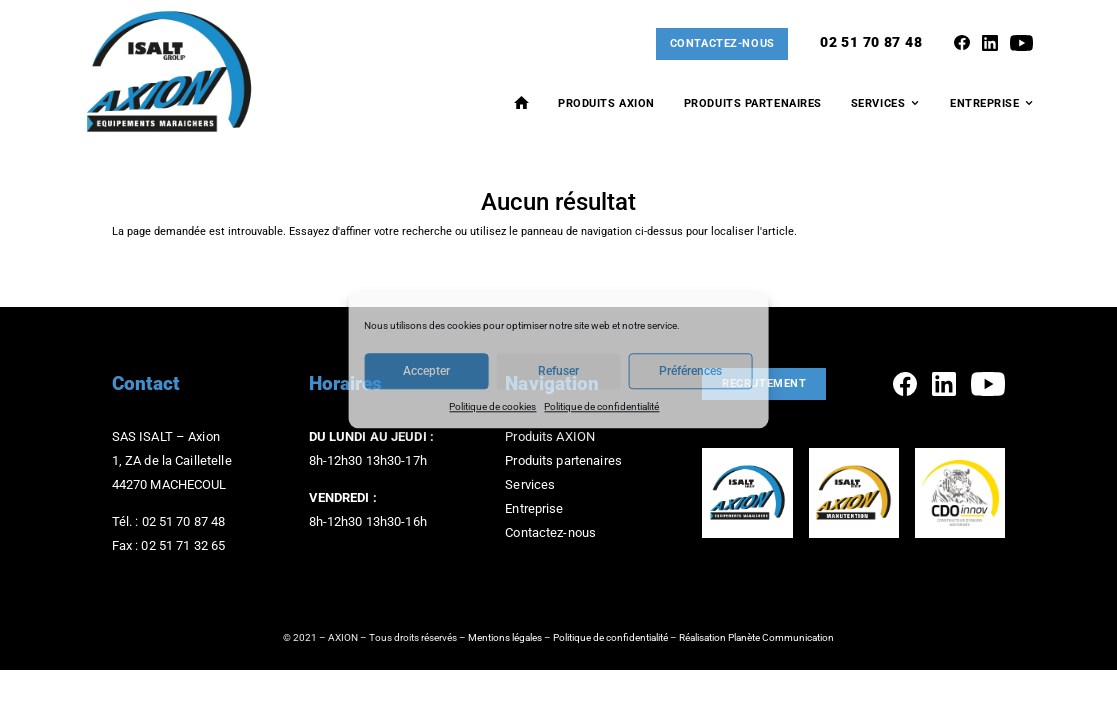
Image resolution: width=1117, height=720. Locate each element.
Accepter (426, 372)
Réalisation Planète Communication (756, 637)
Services (878, 104)
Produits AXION (606, 104)
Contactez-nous (722, 43)
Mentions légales (505, 637)
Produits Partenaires (753, 104)
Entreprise (985, 104)
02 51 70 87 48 (871, 42)
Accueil (521, 102)
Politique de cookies (492, 407)
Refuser (558, 372)
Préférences (690, 372)
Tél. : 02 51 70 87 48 (169, 521)
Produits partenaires (563, 460)
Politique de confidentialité (601, 407)
